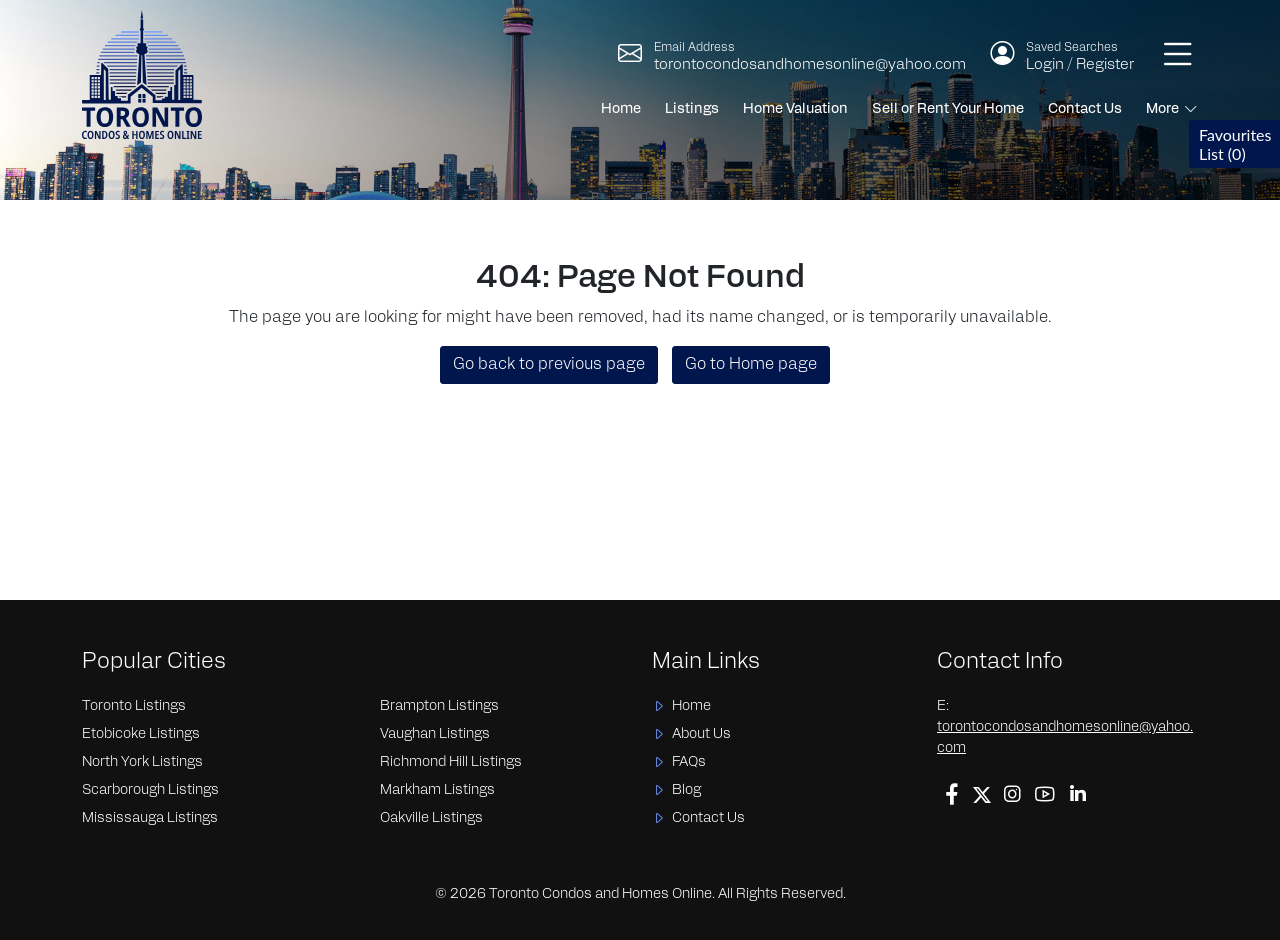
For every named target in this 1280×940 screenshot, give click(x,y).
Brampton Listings (439, 706)
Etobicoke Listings (141, 734)
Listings (692, 109)
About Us (701, 734)
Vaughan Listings (435, 734)
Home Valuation (795, 109)
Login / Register (1080, 65)
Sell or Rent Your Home (948, 109)
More (1162, 109)
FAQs (689, 762)
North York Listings (142, 762)
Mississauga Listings (150, 818)
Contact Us (1085, 109)
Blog (686, 790)
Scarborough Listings (150, 790)
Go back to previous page (549, 365)
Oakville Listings (431, 818)
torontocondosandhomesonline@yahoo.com (810, 65)
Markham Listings (437, 790)
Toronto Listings (134, 706)
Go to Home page (751, 365)
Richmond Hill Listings (451, 762)
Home (621, 109)
